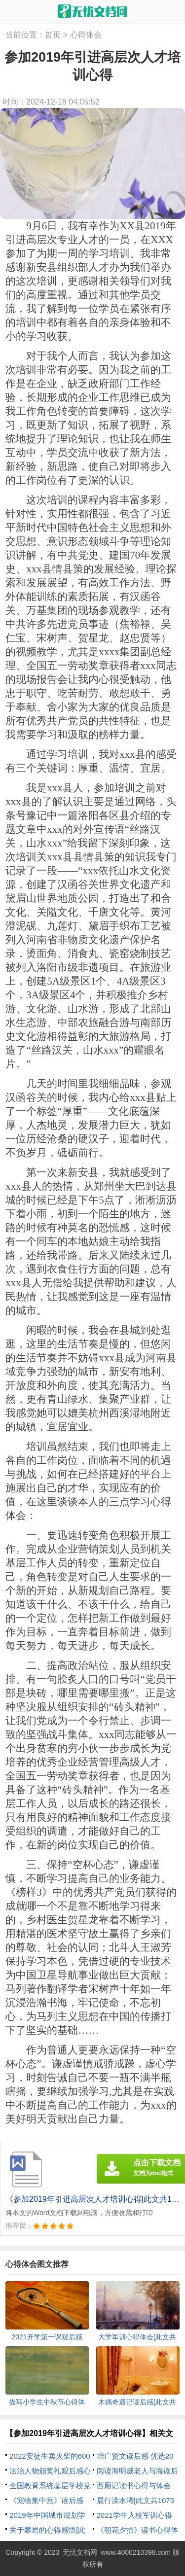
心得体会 (86, 35)
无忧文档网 (80, 2552)
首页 (53, 35)
